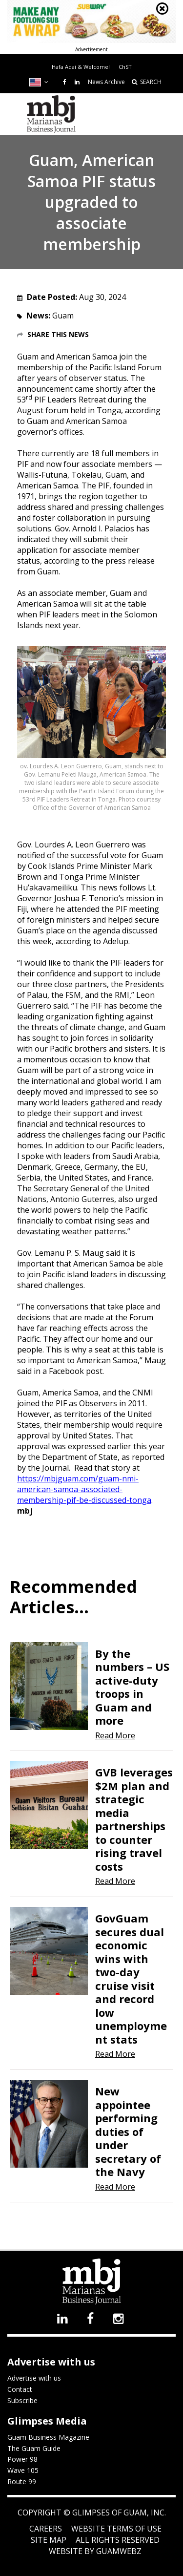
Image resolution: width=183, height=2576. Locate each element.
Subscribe (22, 2400)
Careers (45, 2528)
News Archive (106, 82)
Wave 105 (23, 2470)
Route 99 (21, 2481)
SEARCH (147, 82)
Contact (19, 2389)
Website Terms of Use (116, 2528)
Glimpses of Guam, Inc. (118, 2512)
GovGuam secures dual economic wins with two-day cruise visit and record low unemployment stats (131, 1979)
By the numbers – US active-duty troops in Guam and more (132, 1687)
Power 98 (22, 2459)
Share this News (58, 334)
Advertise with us (34, 2378)
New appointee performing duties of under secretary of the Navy (128, 2131)
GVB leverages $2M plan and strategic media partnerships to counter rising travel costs (134, 1819)
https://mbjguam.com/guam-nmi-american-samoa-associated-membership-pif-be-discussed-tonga (84, 1489)
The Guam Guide (34, 2448)
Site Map (48, 2539)
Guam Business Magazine (48, 2437)
